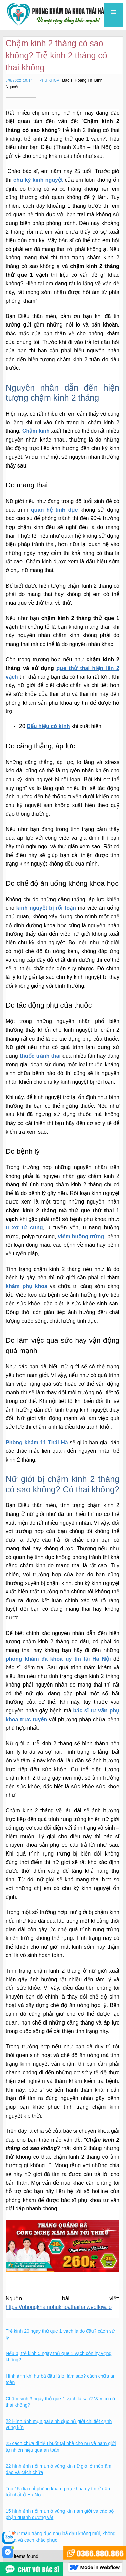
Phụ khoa (49, 80)
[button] (113, 15)
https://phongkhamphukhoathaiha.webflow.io (59, 2307)
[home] (53, 15)
